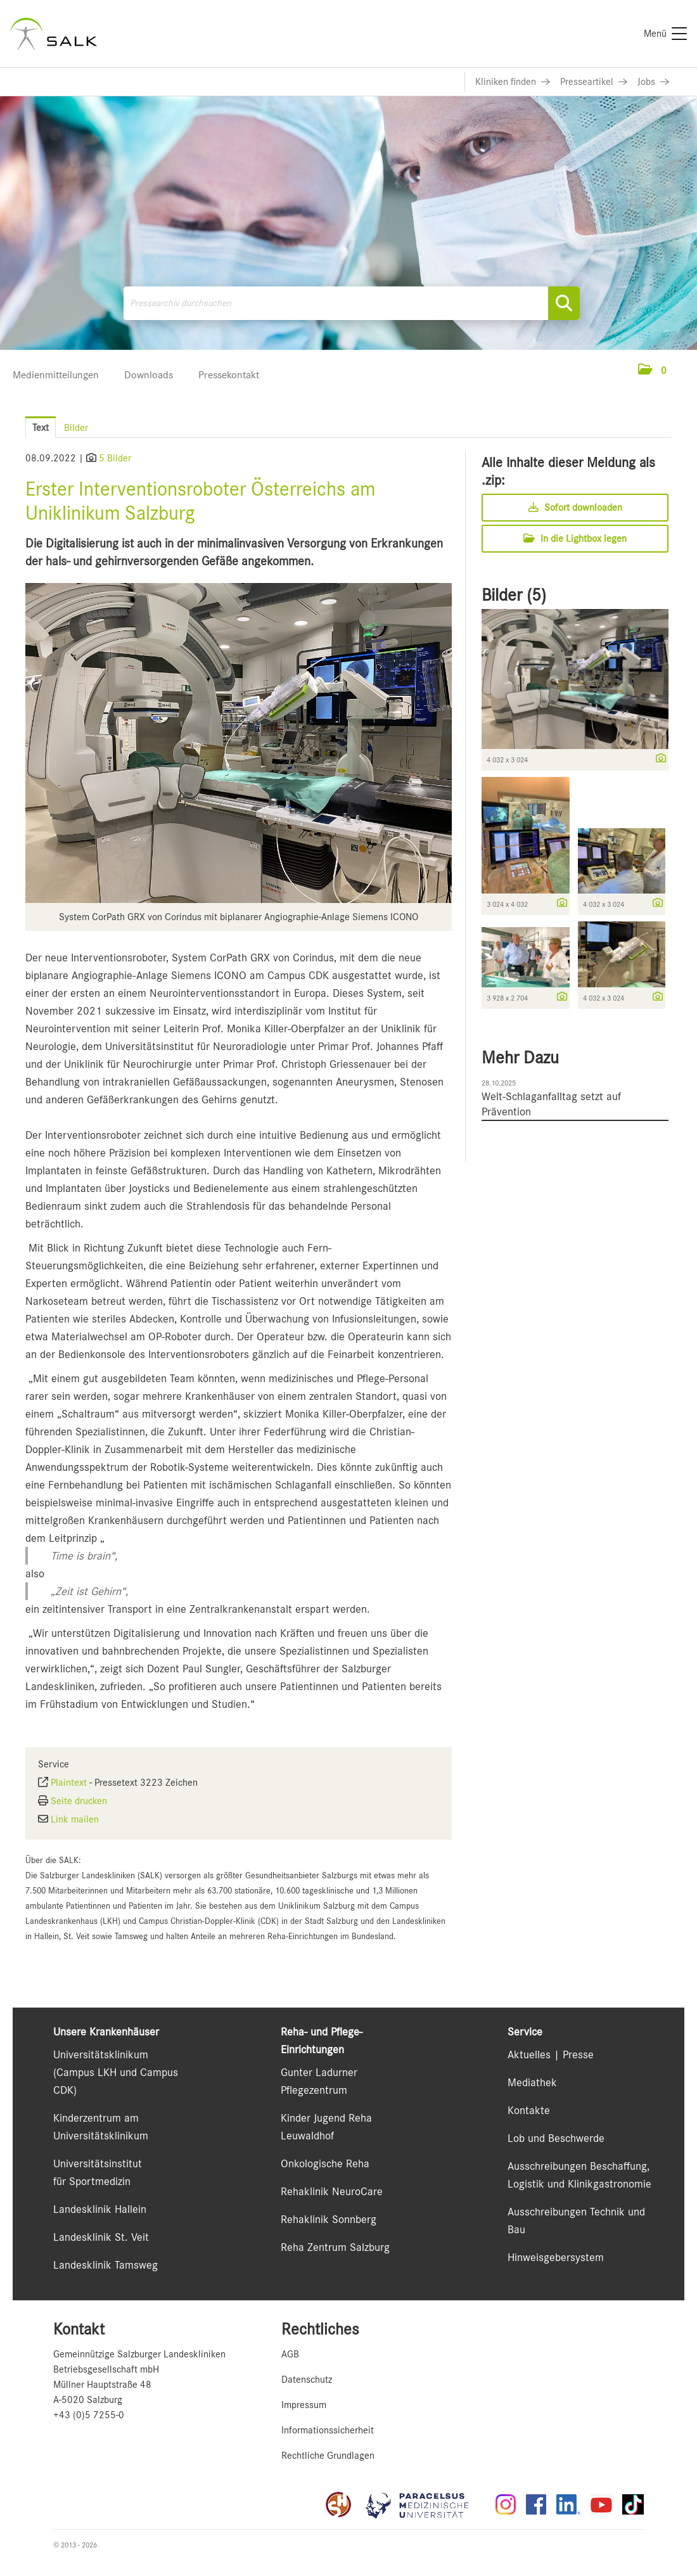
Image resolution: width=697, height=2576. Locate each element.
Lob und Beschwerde (556, 2138)
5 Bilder (115, 458)
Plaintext (69, 1782)
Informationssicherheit (327, 2430)
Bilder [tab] (76, 427)
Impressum (303, 2405)
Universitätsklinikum (100, 2054)
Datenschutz (306, 2379)
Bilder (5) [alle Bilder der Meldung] (514, 595)
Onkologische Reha (325, 2163)
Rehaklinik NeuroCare (332, 2191)
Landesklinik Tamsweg (105, 2265)
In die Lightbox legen (575, 538)
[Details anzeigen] (657, 759)
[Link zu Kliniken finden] (512, 81)
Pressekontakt (228, 375)
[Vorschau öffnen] (238, 743)
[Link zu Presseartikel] (593, 81)
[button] (652, 370)
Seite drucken (79, 1801)
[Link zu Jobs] (653, 81)
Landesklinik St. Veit (101, 2237)
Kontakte (529, 2110)
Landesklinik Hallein (99, 2209)
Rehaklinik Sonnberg (328, 2219)
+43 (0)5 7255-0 (88, 2415)
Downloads (148, 375)
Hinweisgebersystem (556, 2257)
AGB (290, 2354)
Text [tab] (40, 427)
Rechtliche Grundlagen (327, 2455)
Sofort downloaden (575, 507)
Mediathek (532, 2082)
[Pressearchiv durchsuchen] (352, 303)
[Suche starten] (564, 303)
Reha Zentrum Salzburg (335, 2247)
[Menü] (665, 33)
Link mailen (75, 1819)
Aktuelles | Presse (551, 2054)
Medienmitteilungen (56, 375)
